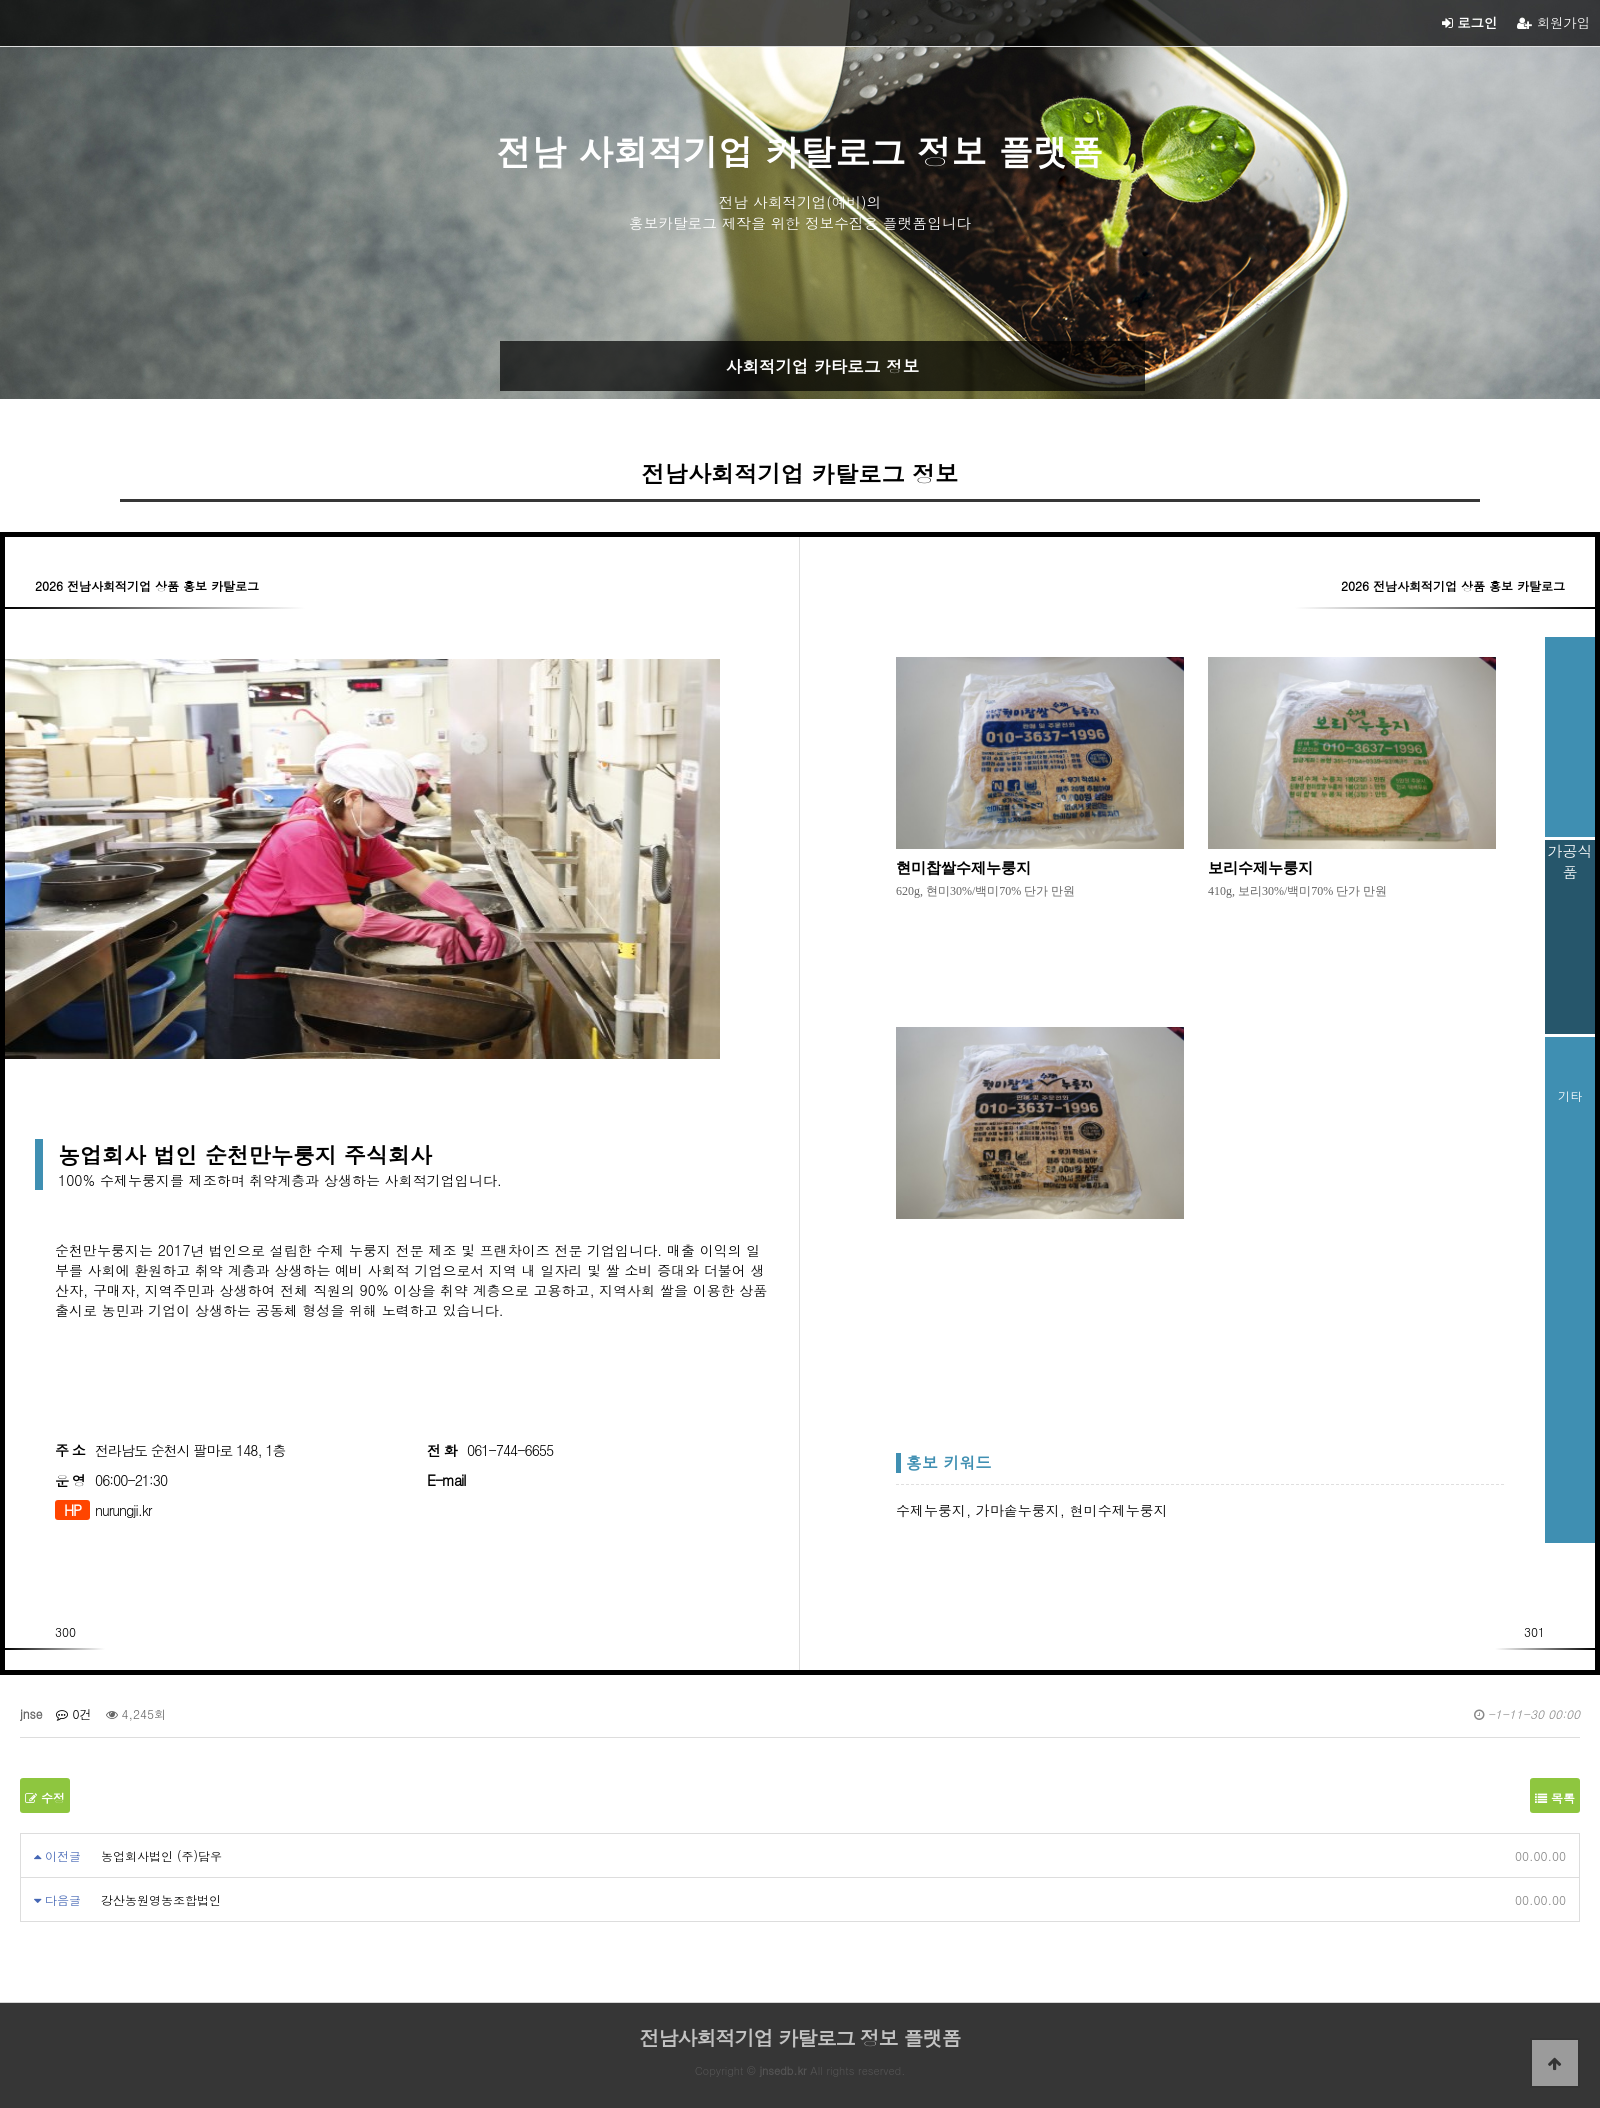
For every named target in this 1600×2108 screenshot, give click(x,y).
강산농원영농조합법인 (161, 1899)
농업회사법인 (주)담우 (161, 1855)
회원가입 (1553, 22)
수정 (45, 1797)
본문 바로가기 (0, 0)
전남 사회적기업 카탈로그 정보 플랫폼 (800, 151)
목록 (1555, 1797)
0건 (73, 1713)
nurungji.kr (123, 1510)
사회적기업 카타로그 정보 (822, 366)
